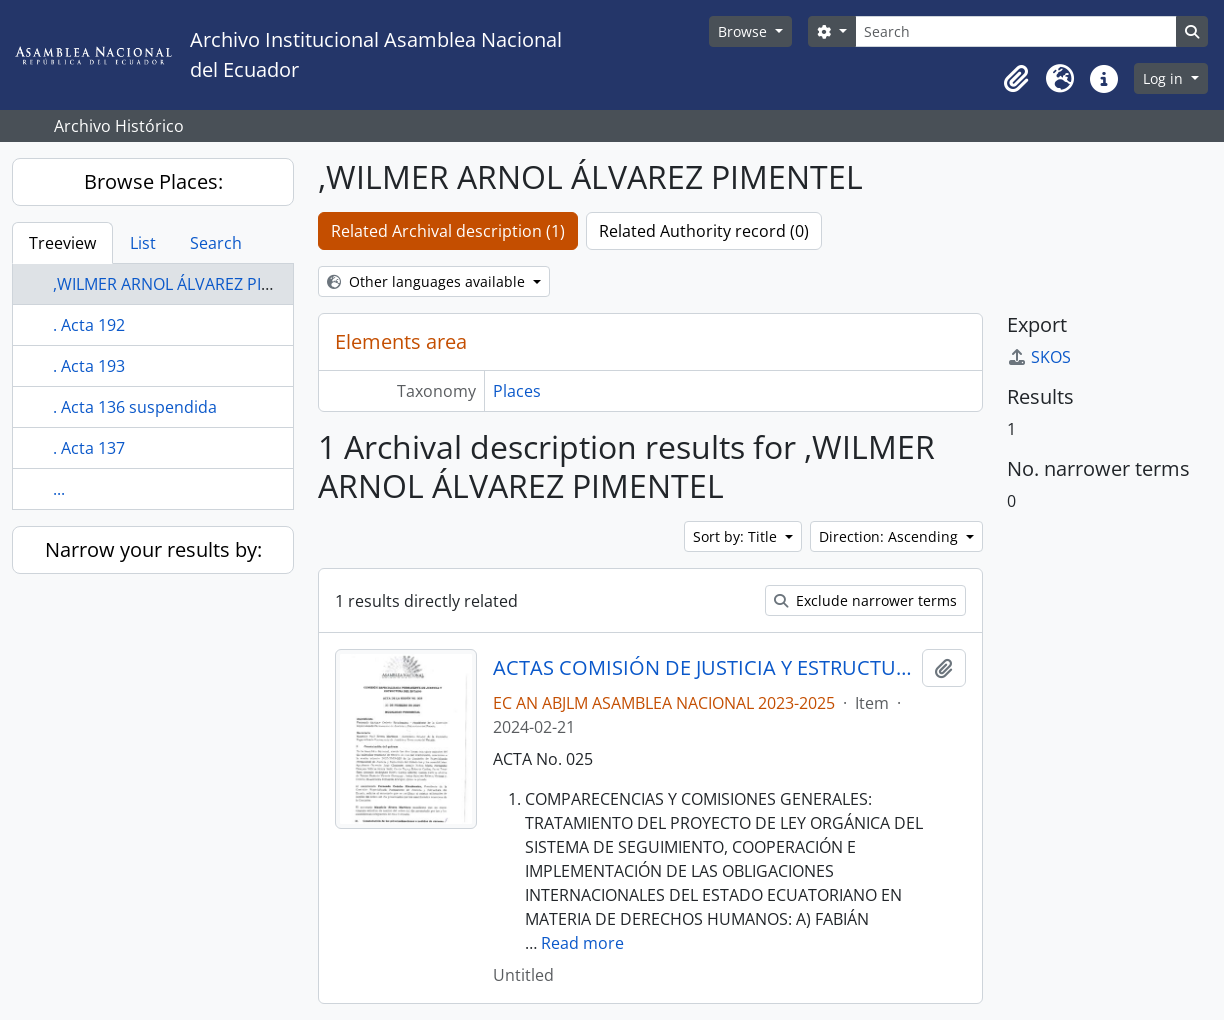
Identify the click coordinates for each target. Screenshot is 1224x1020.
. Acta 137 (89, 448)
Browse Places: (153, 181)
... (59, 489)
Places (517, 391)
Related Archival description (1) (448, 231)
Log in (1165, 78)
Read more (582, 943)
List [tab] (143, 243)
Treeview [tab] (62, 243)
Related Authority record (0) (704, 231)
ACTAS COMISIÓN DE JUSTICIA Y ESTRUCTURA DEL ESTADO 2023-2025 (703, 668)
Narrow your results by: (153, 549)
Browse (744, 31)
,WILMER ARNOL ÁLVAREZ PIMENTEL (187, 284)
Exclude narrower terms (865, 600)
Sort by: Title (737, 536)
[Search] (1016, 31)
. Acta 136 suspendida (135, 407)
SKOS (1039, 357)
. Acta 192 (89, 325)
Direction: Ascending (890, 536)
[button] (1016, 79)
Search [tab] (216, 243)
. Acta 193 (89, 366)
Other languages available (428, 281)
